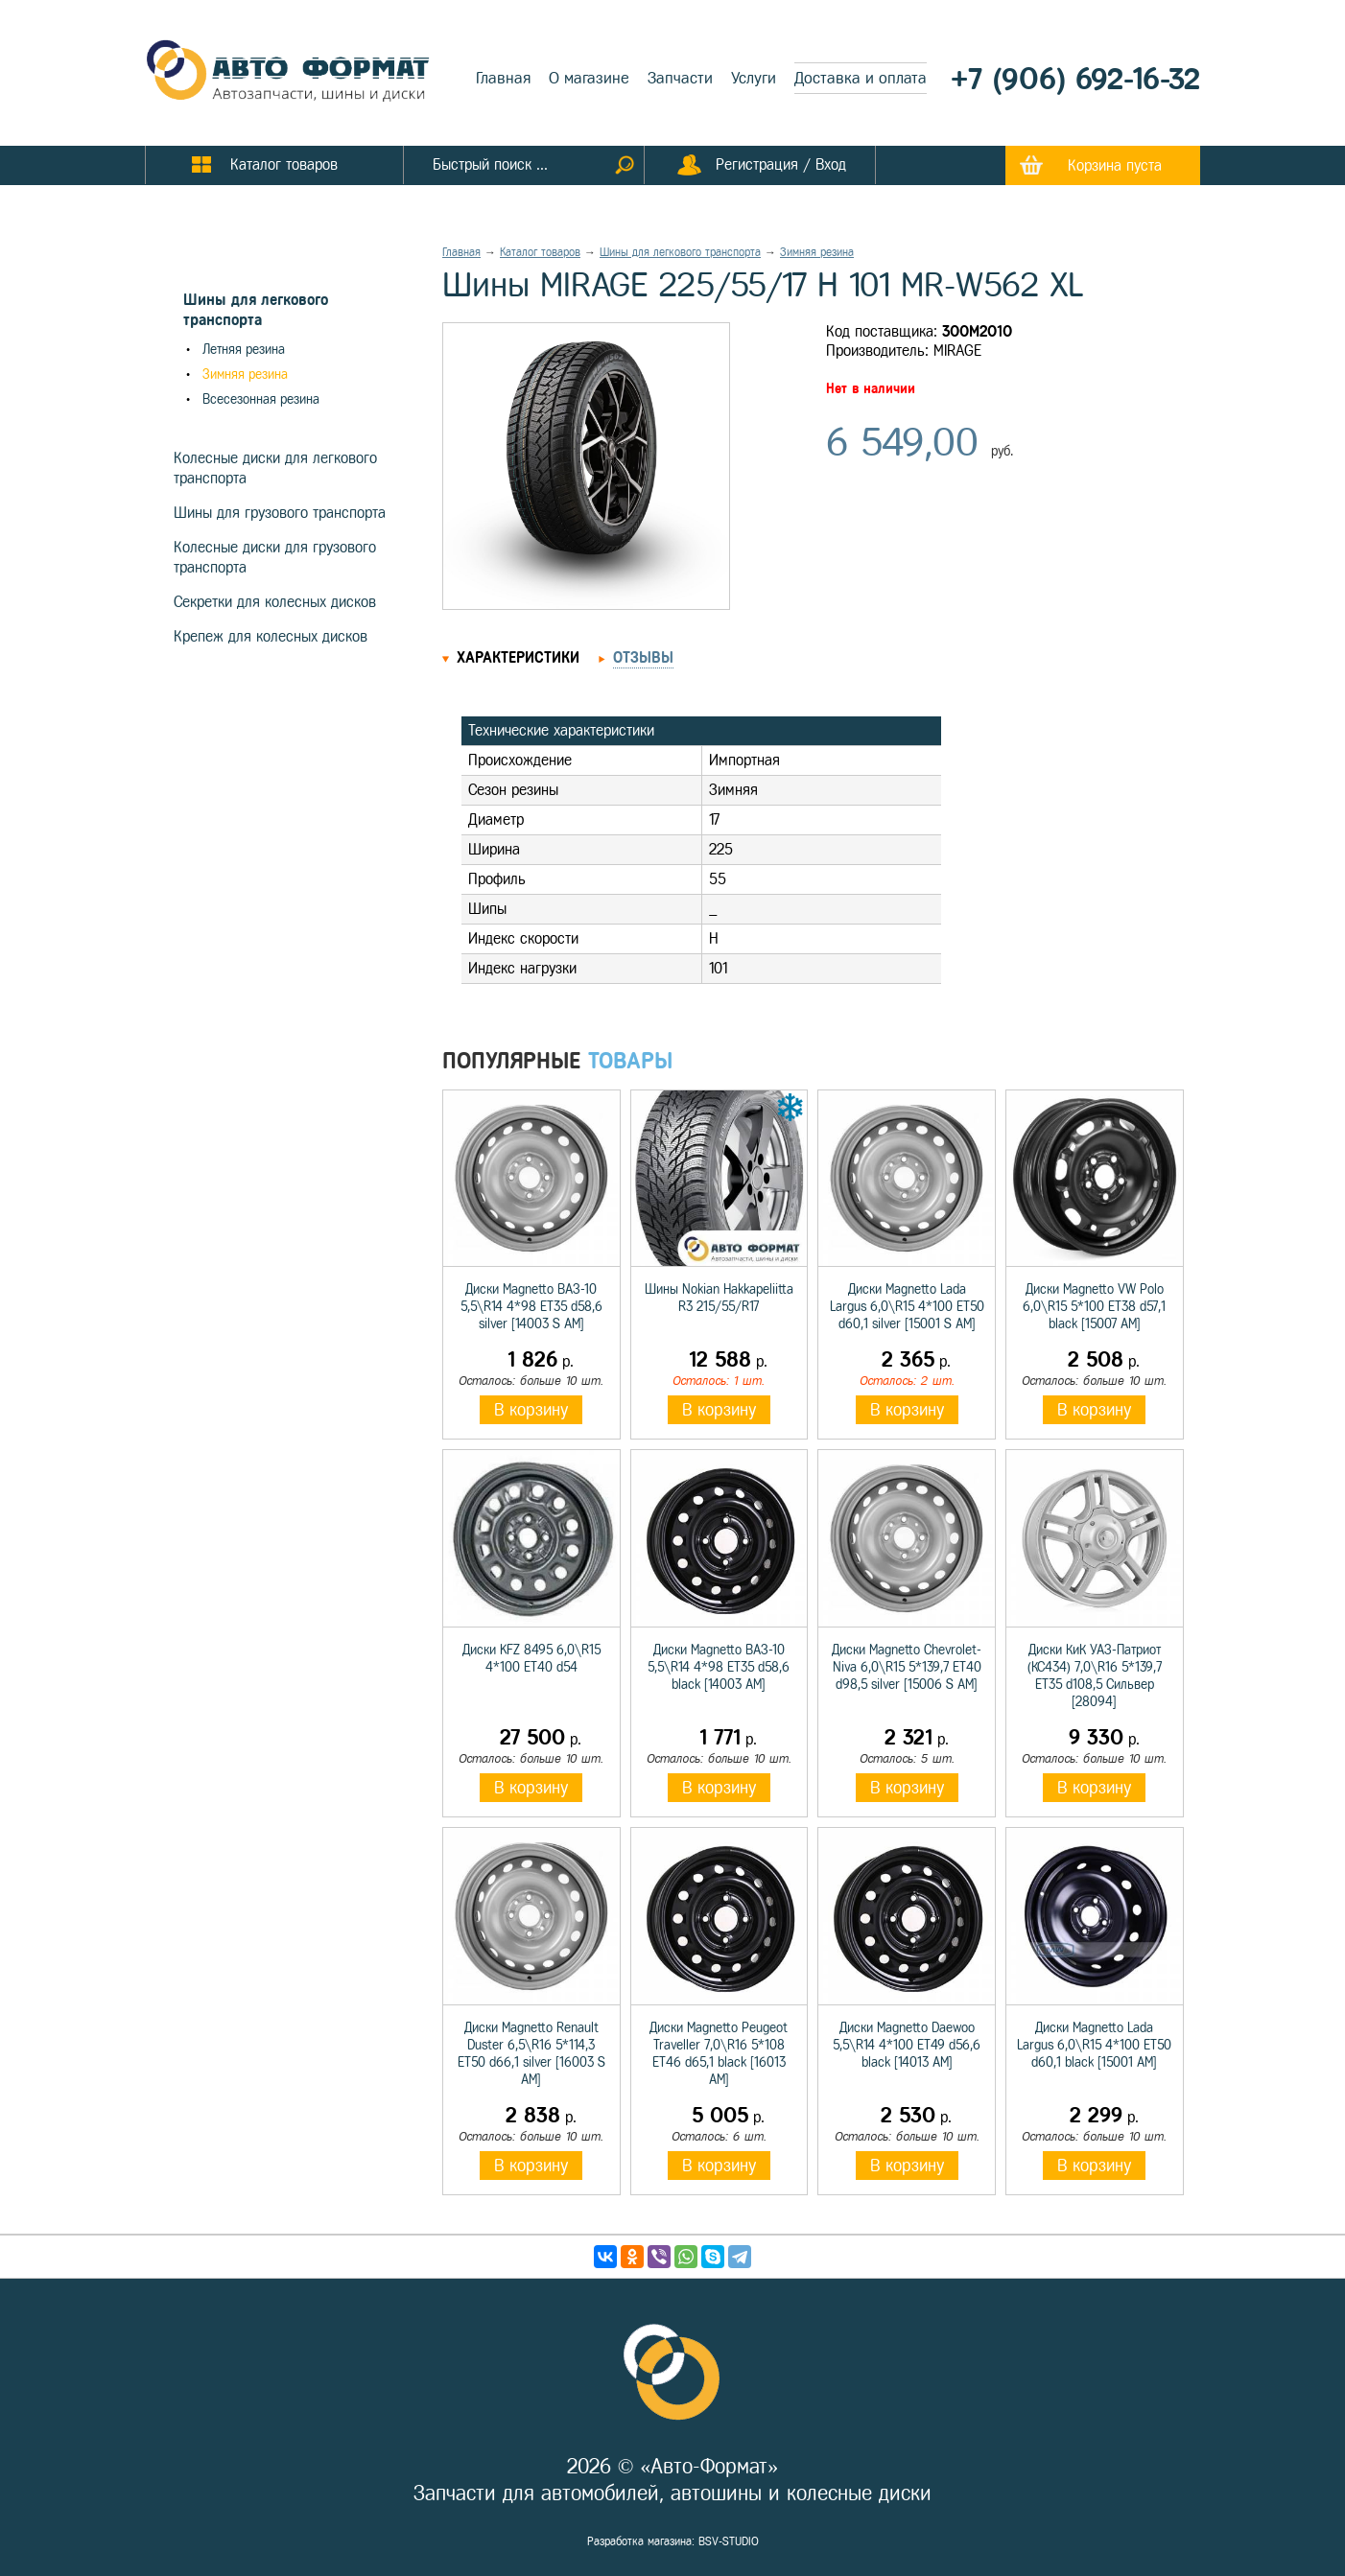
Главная (503, 78)
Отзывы (643, 657)
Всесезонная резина (260, 399)
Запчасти (680, 78)
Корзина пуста (1115, 165)
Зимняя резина (245, 374)
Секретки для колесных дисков (275, 602)
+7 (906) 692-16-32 (1075, 79)
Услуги (753, 78)
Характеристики (518, 657)
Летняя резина (243, 349)
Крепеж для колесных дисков (270, 636)
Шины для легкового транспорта (680, 252)
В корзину (531, 1409)
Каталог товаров (540, 252)
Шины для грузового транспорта (280, 512)
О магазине (589, 78)
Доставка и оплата (860, 78)
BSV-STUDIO (728, 2541)
